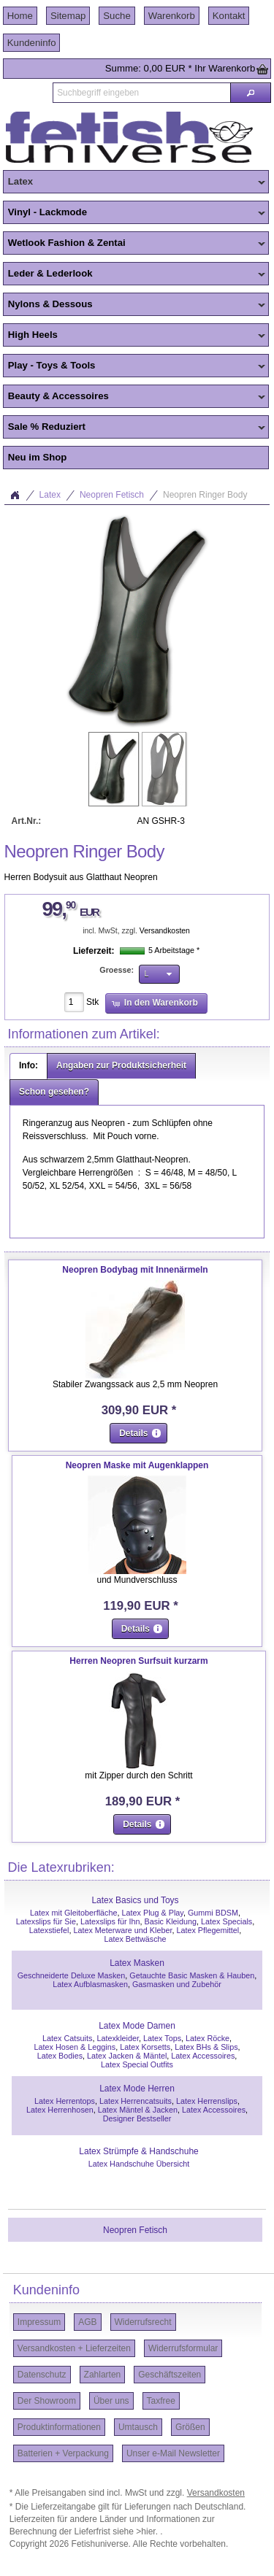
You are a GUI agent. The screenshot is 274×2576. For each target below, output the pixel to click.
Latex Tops (162, 2038)
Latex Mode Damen (137, 2026)
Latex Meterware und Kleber (122, 1930)
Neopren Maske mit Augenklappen (137, 1465)
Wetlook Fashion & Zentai (134, 243)
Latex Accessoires (203, 2055)
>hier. (148, 2531)
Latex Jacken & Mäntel (127, 2055)
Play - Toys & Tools (134, 366)
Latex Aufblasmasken (90, 1984)
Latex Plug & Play (152, 1912)
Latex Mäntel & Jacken (138, 2109)
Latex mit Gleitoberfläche (73, 1912)
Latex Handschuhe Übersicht (139, 2163)
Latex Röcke (207, 2038)
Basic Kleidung (171, 1921)
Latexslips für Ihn (110, 1921)
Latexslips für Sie (46, 1921)
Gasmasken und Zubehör (176, 1984)
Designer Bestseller (137, 2118)
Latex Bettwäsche (135, 1939)
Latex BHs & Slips (206, 2047)
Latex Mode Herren (137, 2088)
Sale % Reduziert (134, 427)
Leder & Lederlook (134, 274)
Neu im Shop (37, 457)
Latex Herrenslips (206, 2101)
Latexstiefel (49, 1930)
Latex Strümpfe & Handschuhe (138, 2151)
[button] (250, 92)
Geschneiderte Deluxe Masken (72, 1975)
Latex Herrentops (64, 2101)
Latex (134, 182)
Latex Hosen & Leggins (74, 2047)
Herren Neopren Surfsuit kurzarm (138, 1661)
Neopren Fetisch (112, 495)
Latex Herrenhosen (60, 2109)
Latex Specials (226, 1921)
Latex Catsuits (67, 2038)
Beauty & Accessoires (134, 397)
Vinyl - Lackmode (134, 213)
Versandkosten (165, 931)
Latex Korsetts (145, 2047)
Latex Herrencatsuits (135, 2101)
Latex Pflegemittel (207, 1930)
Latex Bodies (60, 2055)
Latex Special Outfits (137, 2064)
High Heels (134, 335)
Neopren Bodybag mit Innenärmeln (135, 1270)
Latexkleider (117, 2038)
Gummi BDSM (213, 1912)
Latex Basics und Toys (134, 1900)
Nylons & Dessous (134, 305)
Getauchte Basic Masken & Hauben (191, 1975)
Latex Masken (137, 1963)
